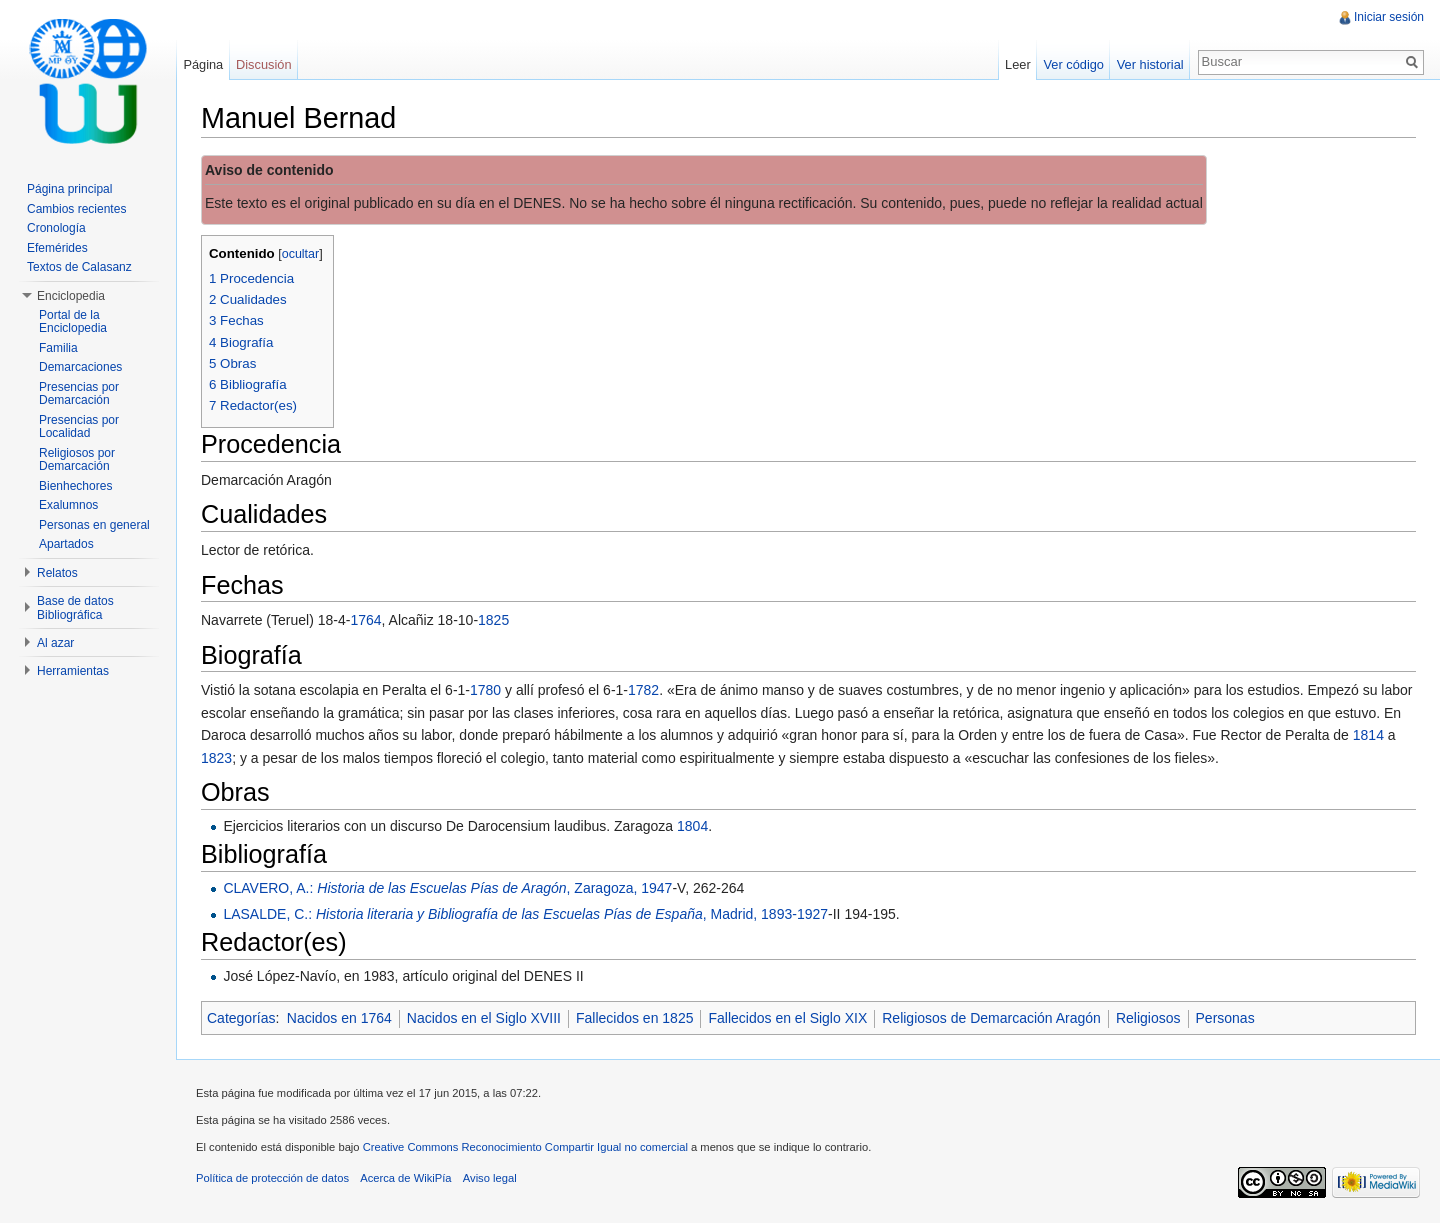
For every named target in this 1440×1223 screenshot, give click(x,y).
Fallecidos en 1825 (635, 1018)
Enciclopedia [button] (71, 296)
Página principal (69, 189)
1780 (485, 690)
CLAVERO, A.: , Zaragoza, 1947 (447, 888)
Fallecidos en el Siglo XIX (787, 1018)
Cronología (56, 228)
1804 (692, 826)
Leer (1018, 64)
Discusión (263, 64)
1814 (1368, 735)
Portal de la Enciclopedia (73, 322)
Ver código (1073, 64)
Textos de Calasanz (79, 267)
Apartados (66, 544)
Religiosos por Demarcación (77, 460)
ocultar (301, 254)
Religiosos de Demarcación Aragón (991, 1018)
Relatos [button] (57, 573)
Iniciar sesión (1389, 17)
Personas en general (94, 525)
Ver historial (1150, 64)
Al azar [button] (55, 643)
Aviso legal (490, 1178)
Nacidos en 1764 (339, 1018)
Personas (1225, 1018)
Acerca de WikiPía (405, 1178)
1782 (643, 690)
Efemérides (57, 248)
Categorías (241, 1018)
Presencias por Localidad (79, 427)
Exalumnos (68, 505)
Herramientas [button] (73, 671)
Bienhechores (75, 486)
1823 (216, 758)
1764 (365, 620)
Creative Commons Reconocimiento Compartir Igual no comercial (525, 1147)
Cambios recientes (76, 209)
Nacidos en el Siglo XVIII (484, 1018)
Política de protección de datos (272, 1178)
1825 (493, 620)
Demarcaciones (80, 367)
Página (203, 64)
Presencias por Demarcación (79, 394)
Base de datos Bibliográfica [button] (75, 608)
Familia (58, 348)
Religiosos (1148, 1018)
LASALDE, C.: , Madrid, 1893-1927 (525, 914)
